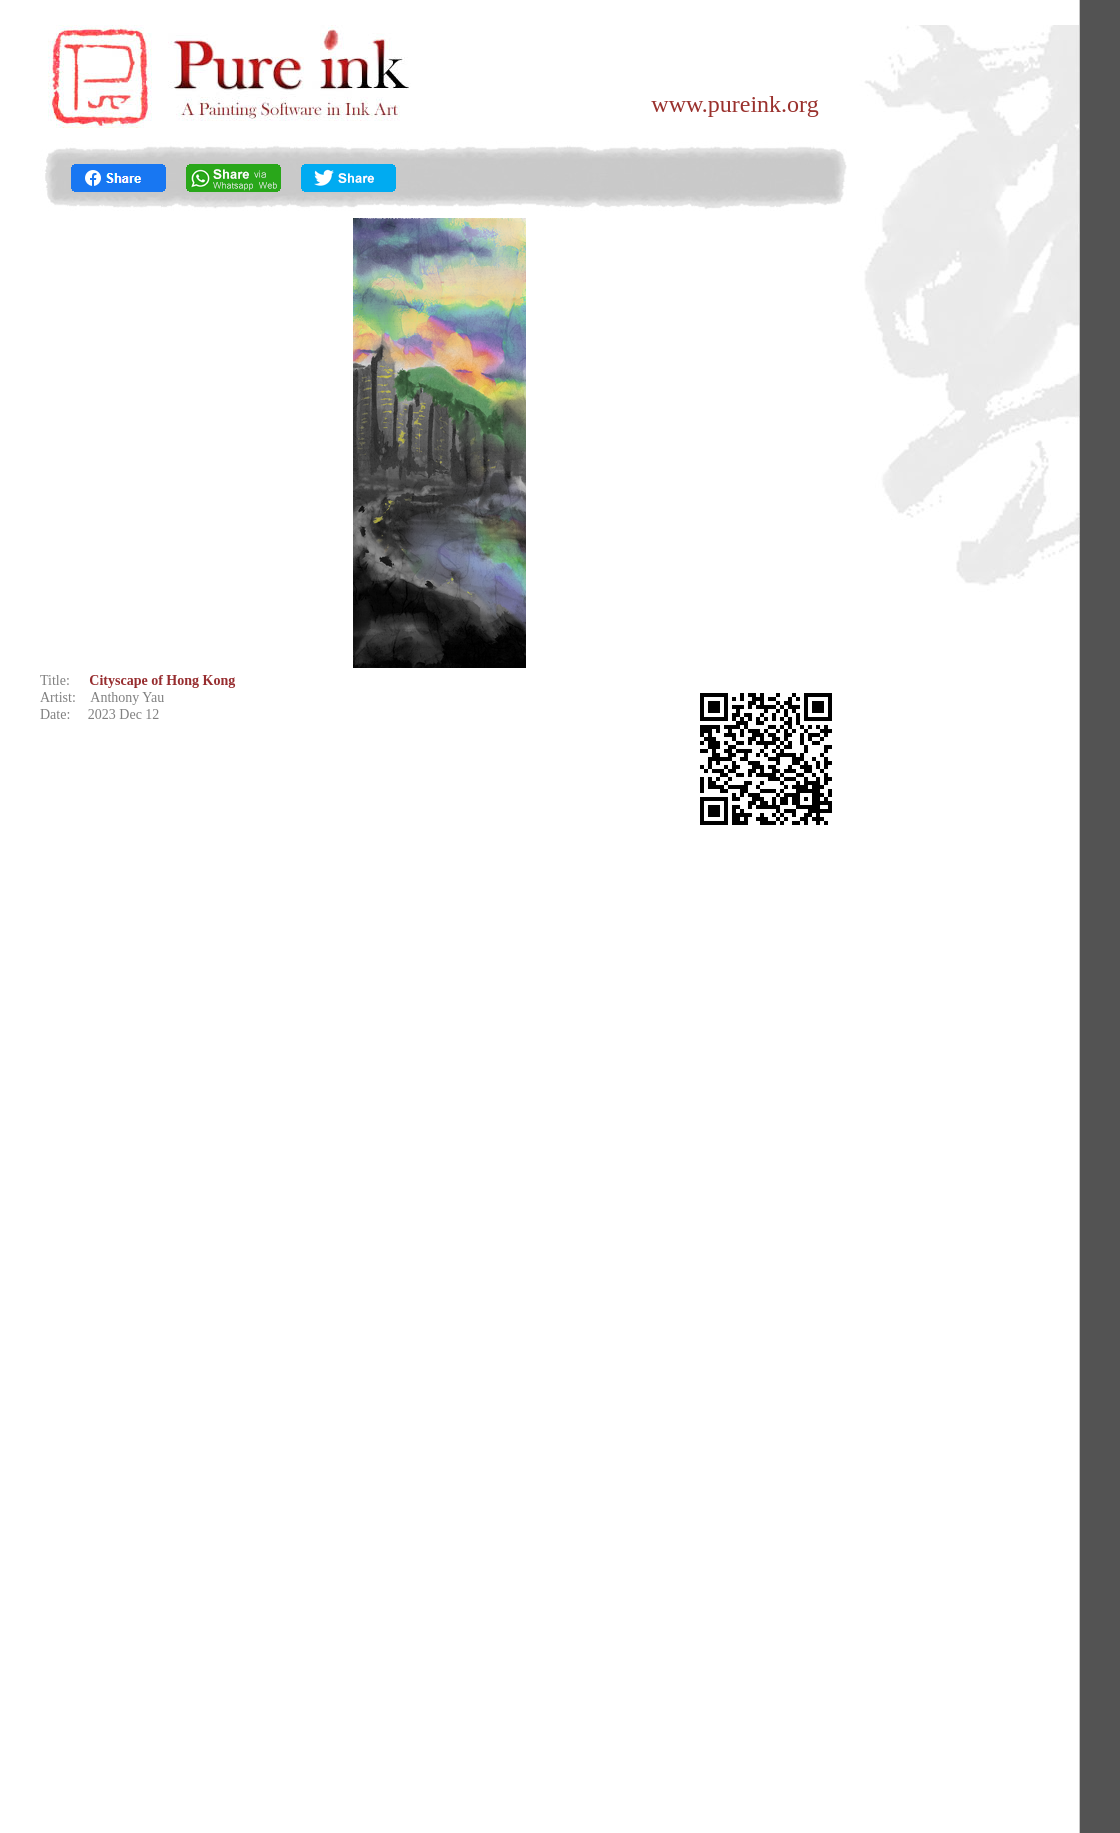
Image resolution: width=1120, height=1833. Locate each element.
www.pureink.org (734, 104)
